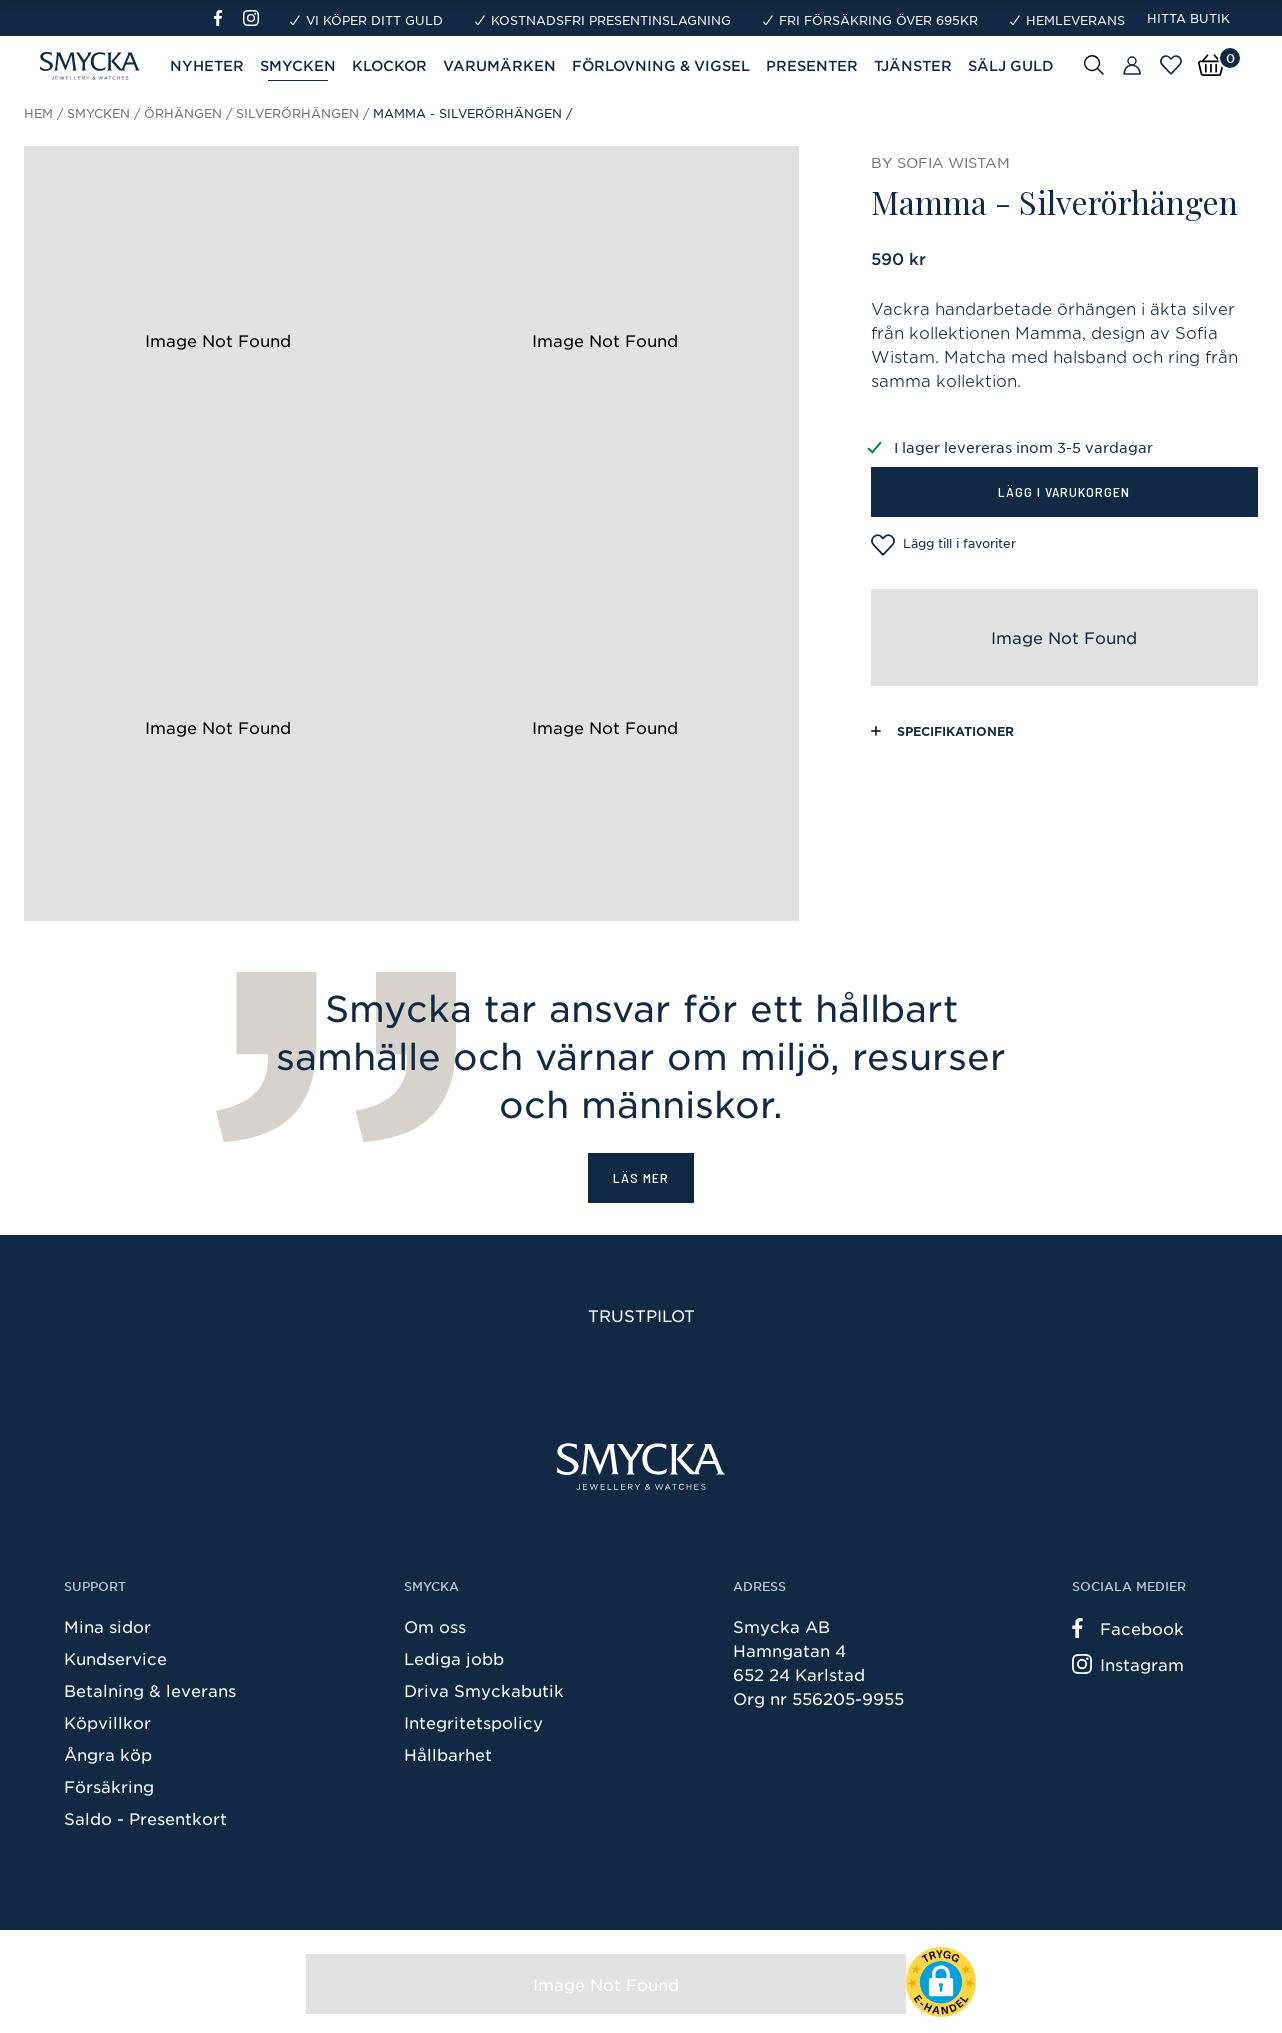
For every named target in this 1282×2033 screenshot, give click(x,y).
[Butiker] (1132, 66)
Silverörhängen (297, 113)
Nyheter (207, 65)
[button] (941, 1982)
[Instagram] (255, 18)
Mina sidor (107, 1626)
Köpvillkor (107, 1722)
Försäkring (109, 1786)
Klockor (389, 65)
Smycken (298, 65)
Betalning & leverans (150, 1690)
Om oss (435, 1626)
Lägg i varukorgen (1064, 491)
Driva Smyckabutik (484, 1690)
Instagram (1128, 1664)
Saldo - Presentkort (145, 1818)
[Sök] (1094, 64)
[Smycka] (641, 1466)
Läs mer (641, 1177)
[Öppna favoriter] (1171, 65)
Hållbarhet (448, 1754)
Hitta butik (1188, 18)
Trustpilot (641, 1315)
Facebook (1128, 1628)
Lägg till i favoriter (943, 545)
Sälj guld (1011, 65)
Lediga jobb (454, 1658)
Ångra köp (108, 1754)
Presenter (812, 65)
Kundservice (115, 1658)
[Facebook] (226, 18)
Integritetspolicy (473, 1722)
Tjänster (913, 65)
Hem (38, 113)
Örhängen (183, 113)
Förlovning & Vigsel (661, 65)
